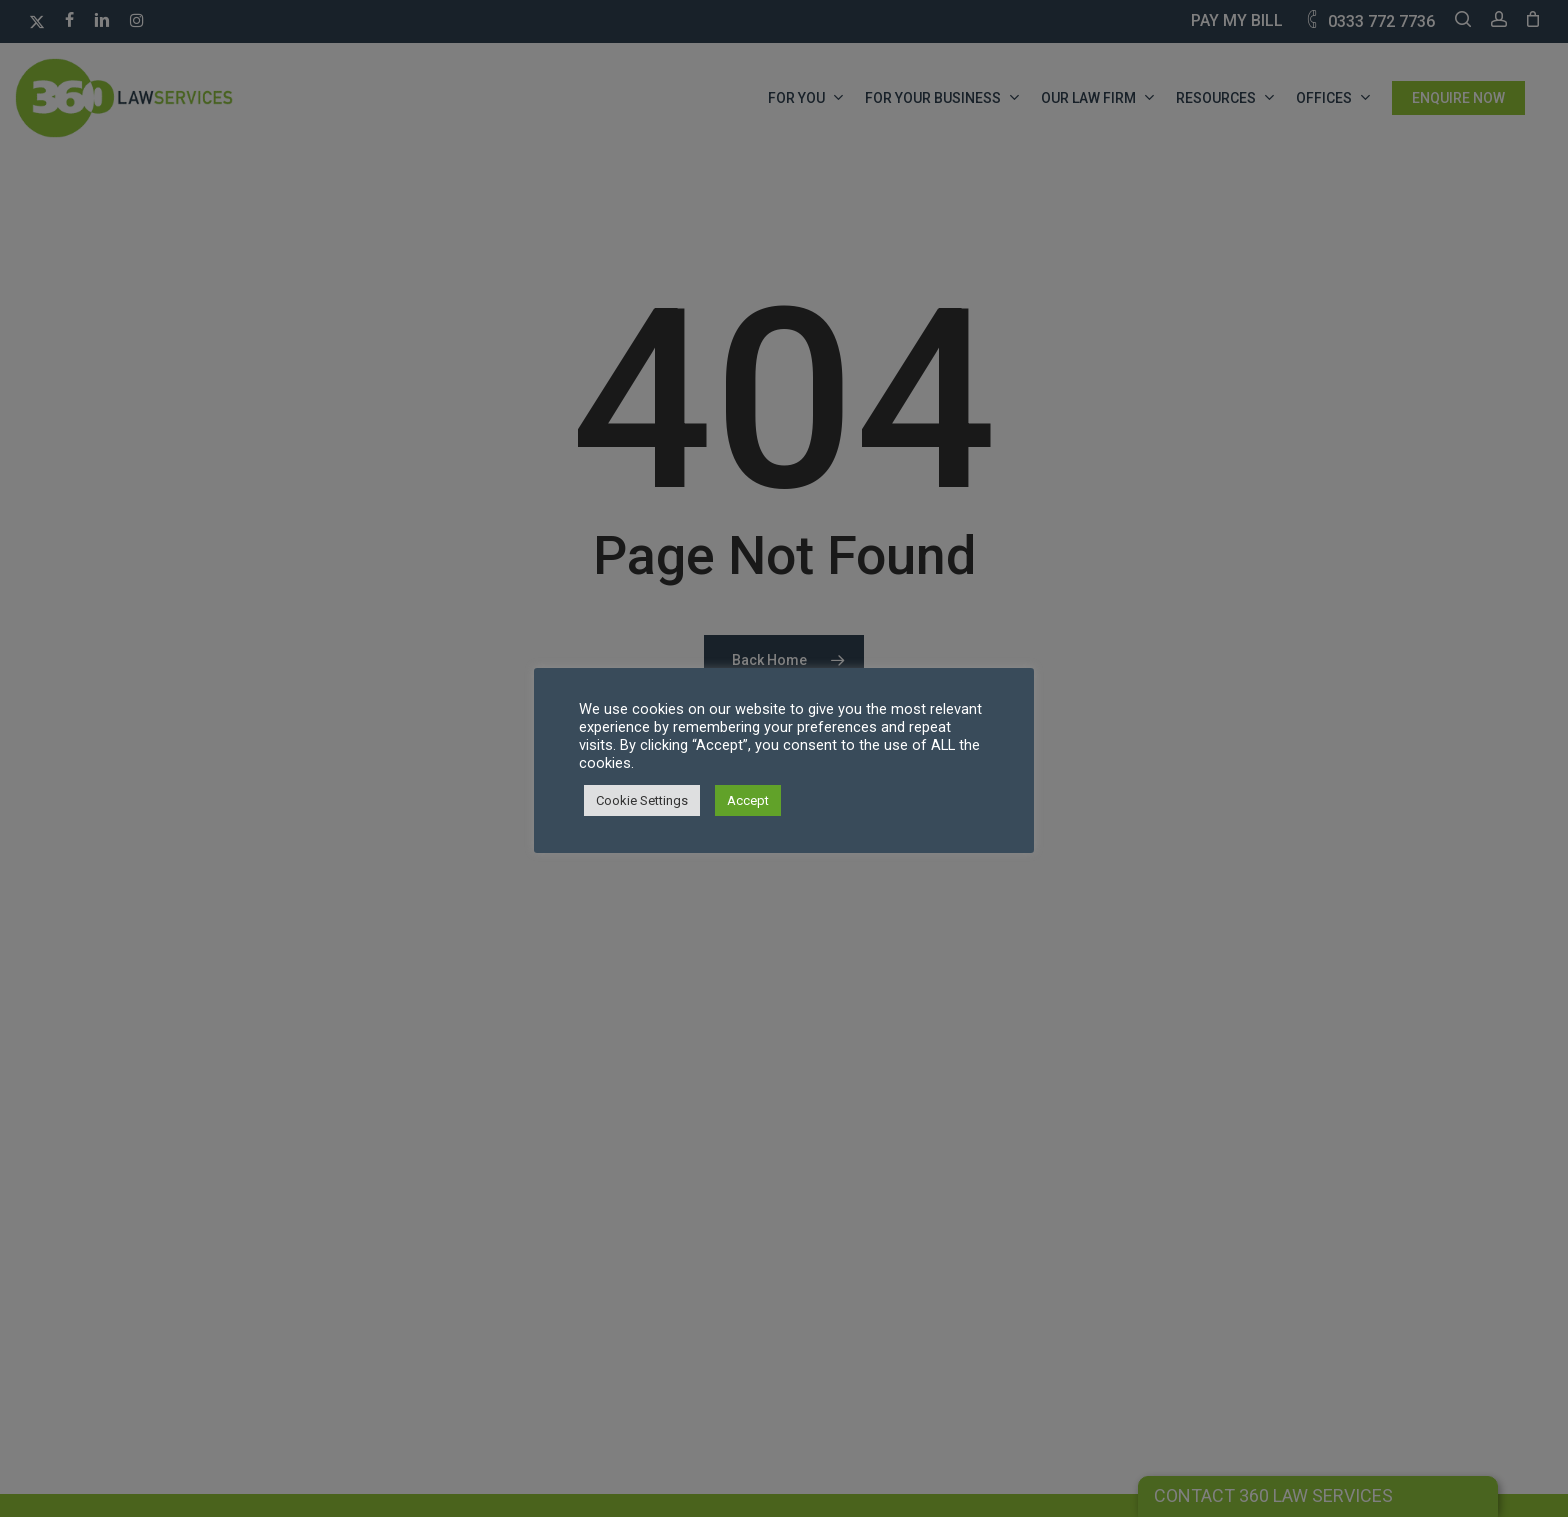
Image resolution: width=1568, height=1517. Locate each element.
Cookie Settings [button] (642, 800)
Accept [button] (748, 800)
